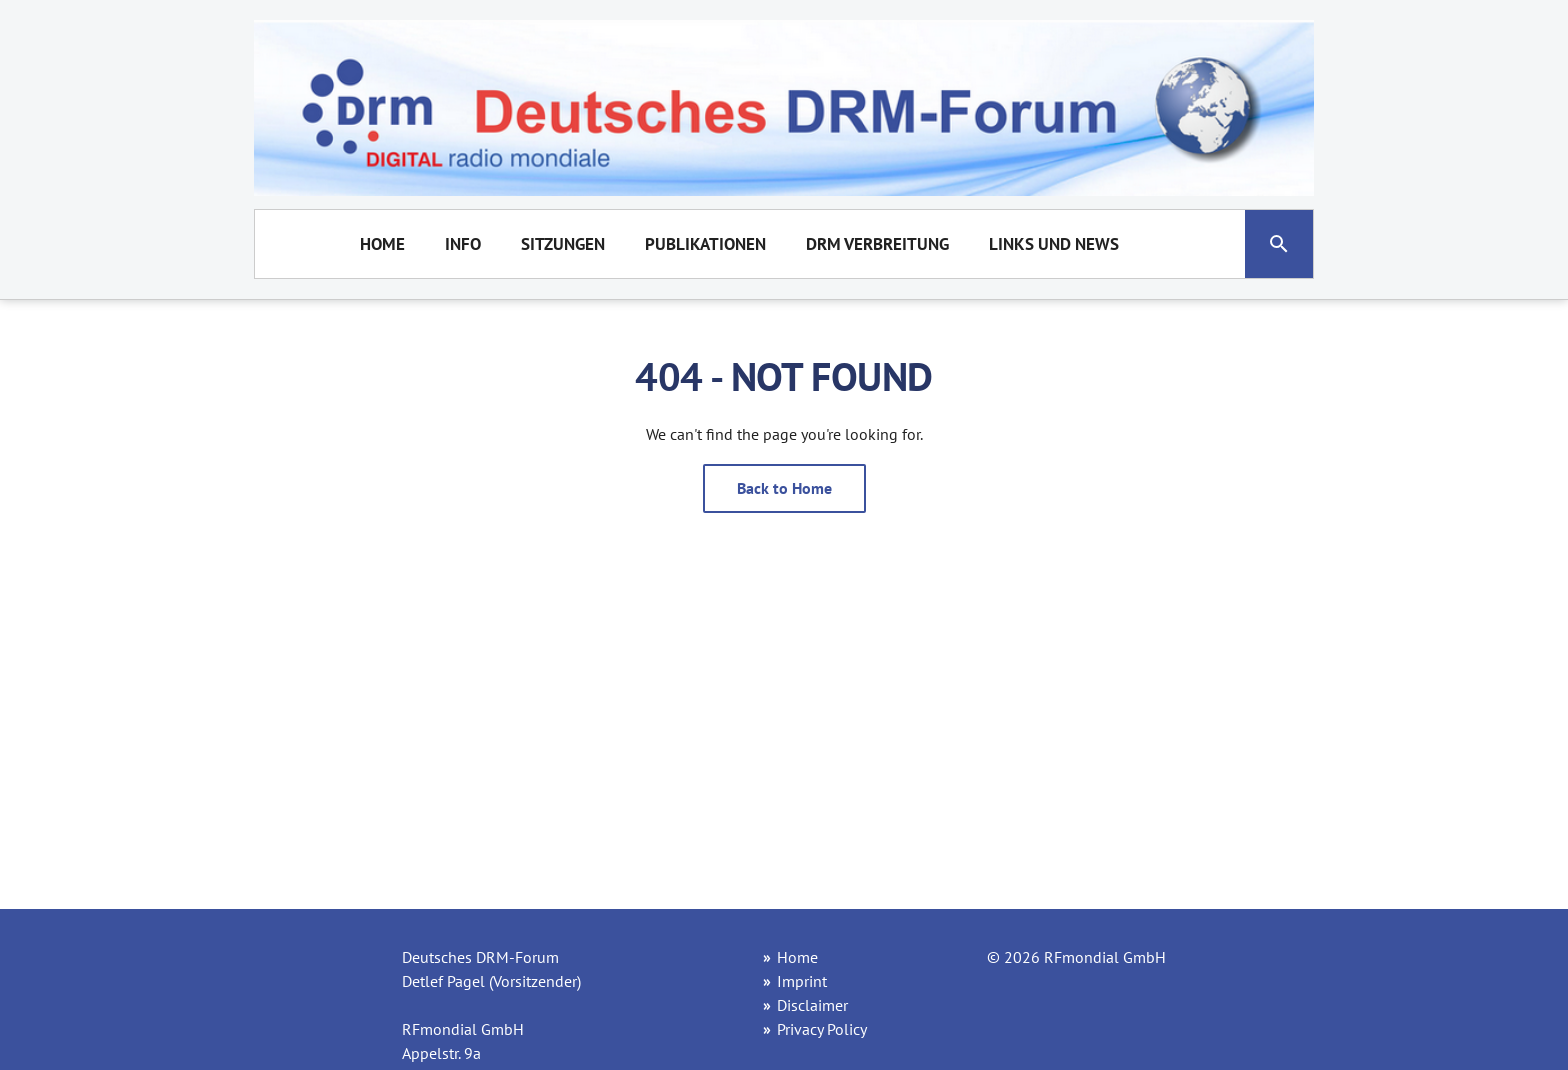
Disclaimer (812, 1005)
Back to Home (784, 488)
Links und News (1054, 244)
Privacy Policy (822, 1029)
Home (382, 244)
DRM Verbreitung (877, 244)
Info (463, 244)
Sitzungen (563, 244)
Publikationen (705, 244)
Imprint (802, 981)
